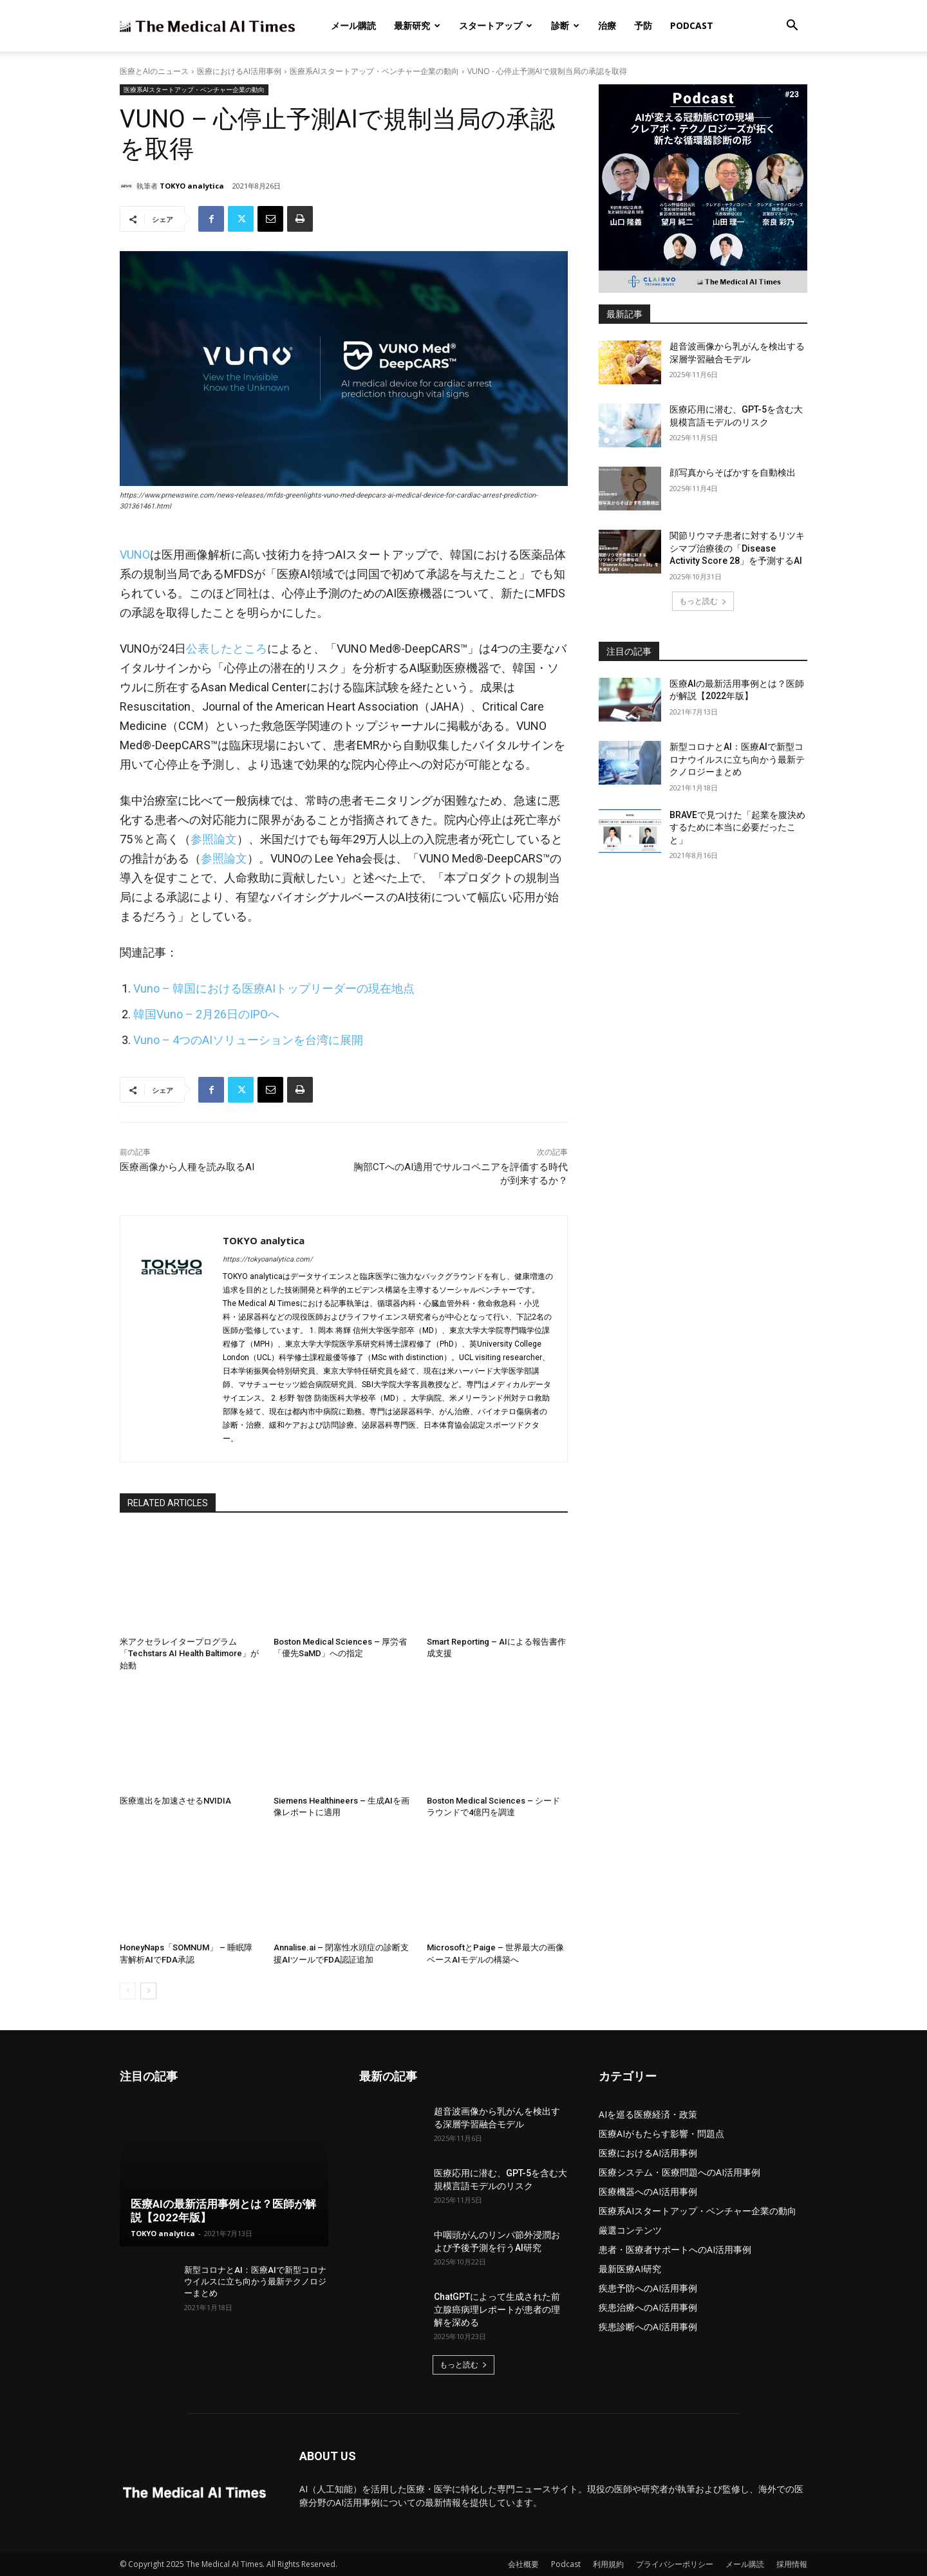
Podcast (691, 25)
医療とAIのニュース (154, 71)
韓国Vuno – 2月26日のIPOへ (206, 1014)
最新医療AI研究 (630, 2269)
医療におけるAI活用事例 (239, 71)
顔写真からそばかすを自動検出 (733, 472)
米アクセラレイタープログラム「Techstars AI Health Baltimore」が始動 (189, 1653)
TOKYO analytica (192, 186)
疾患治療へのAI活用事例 (648, 2307)
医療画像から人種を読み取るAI (187, 1167)
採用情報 (791, 2564)
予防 (643, 25)
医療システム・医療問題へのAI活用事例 (679, 2172)
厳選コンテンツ (630, 2230)
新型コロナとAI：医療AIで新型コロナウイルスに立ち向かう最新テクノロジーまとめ (737, 759)
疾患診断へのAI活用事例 (648, 2326)
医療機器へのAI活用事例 (648, 2191)
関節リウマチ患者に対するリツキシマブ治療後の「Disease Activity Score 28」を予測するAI (737, 548)
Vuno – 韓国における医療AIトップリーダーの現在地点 (274, 988)
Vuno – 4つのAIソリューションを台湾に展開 (248, 1040)
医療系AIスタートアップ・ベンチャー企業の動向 (374, 71)
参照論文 (214, 839)
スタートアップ (495, 25)
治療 (607, 25)
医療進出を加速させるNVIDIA (175, 1801)
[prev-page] (128, 1991)
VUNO (135, 554)
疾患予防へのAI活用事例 (648, 2288)
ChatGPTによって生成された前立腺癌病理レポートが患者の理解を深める (497, 2309)
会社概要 (523, 2564)
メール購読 (353, 25)
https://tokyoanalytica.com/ (268, 1259)
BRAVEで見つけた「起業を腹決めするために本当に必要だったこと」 (737, 827)
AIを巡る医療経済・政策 (648, 2114)
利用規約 (608, 2564)
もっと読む (703, 600)
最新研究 (417, 25)
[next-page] (148, 1991)
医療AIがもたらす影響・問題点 (661, 2133)
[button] (791, 27)
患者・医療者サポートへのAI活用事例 (675, 2249)
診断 (565, 25)
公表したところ (226, 648)
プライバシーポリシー (674, 2564)
